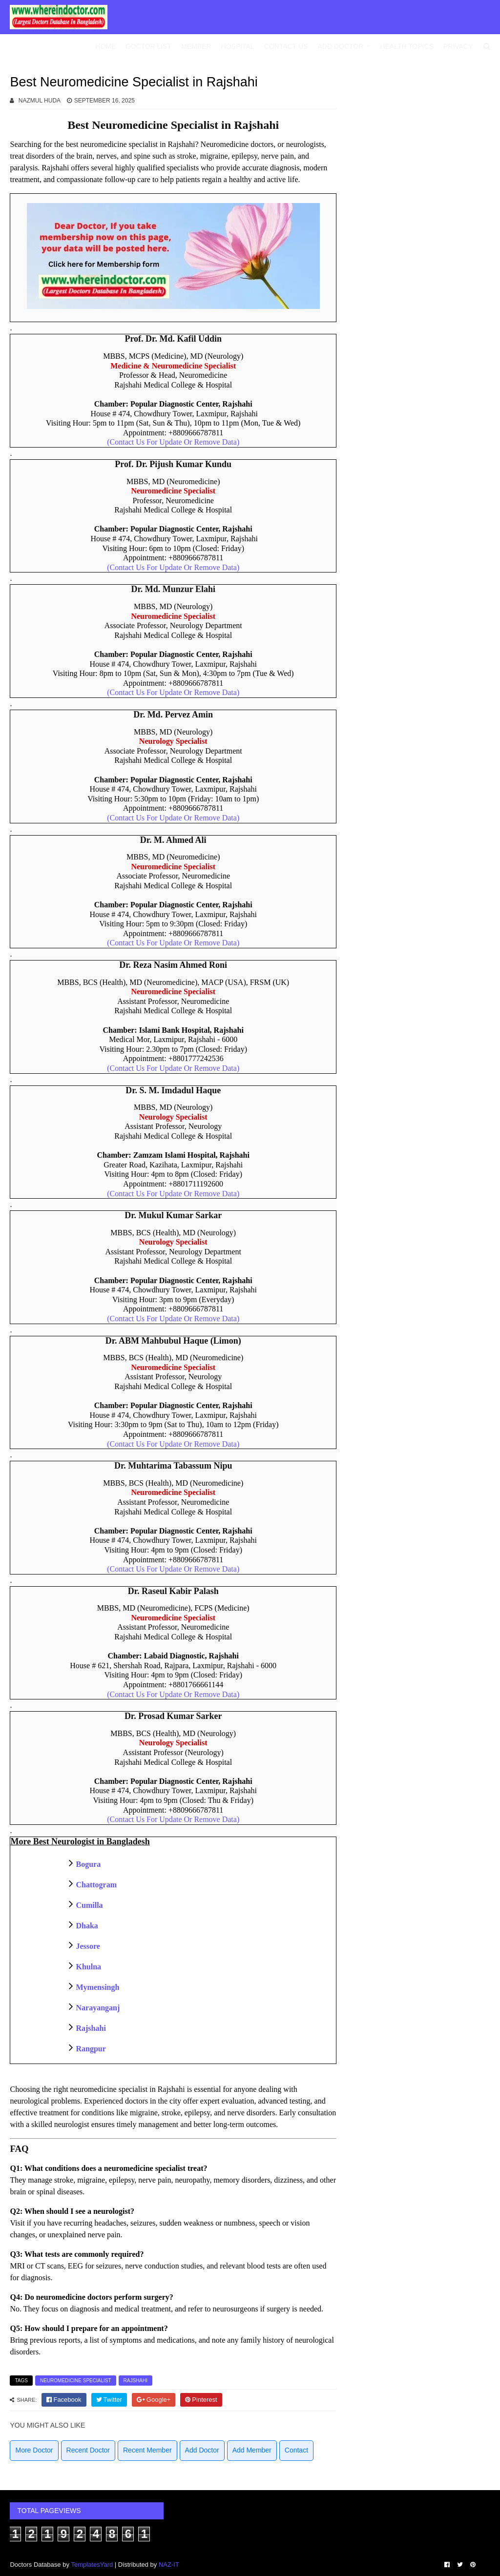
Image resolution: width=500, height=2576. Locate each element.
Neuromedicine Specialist (75, 2380)
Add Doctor (341, 46)
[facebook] (64, 2400)
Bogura (88, 1864)
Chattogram (96, 1885)
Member (196, 46)
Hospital (237, 46)
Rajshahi (90, 2028)
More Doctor (34, 2450)
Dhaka (87, 1926)
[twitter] (109, 2400)
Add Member (251, 2450)
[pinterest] (201, 2400)
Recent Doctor (88, 2450)
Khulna (88, 1967)
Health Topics (407, 46)
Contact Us (286, 46)
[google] (154, 2400)
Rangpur (90, 2048)
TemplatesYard (92, 2564)
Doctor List (148, 46)
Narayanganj (98, 2008)
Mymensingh (97, 1987)
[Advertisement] (422, 149)
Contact (296, 2450)
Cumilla (89, 1905)
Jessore (88, 1946)
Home (105, 46)
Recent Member (147, 2450)
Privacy (458, 46)
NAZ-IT (169, 2564)
